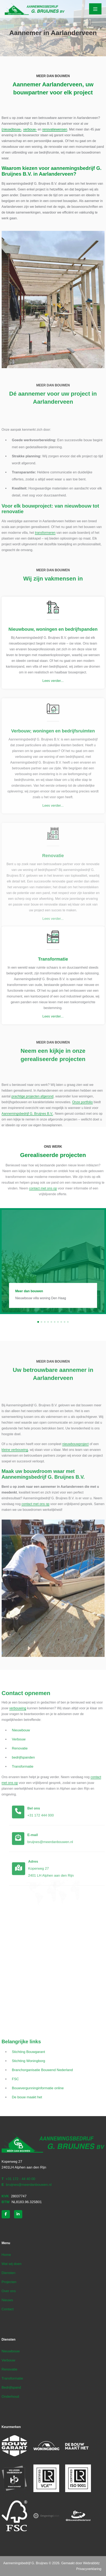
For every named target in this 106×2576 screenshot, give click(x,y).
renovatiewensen (54, 130)
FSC (15, 2115)
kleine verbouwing (15, 1469)
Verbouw (19, 1758)
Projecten (9, 2282)
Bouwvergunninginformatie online (38, 2124)
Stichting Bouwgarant (28, 2088)
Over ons (9, 2291)
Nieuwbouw (21, 1749)
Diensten (8, 2273)
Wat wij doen (12, 2264)
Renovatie (20, 1767)
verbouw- (30, 130)
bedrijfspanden (23, 1776)
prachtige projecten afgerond (33, 1104)
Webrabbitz (91, 2563)
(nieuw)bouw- (11, 130)
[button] (38, 1322)
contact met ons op (35, 1523)
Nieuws (7, 2300)
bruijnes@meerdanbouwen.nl (27, 2185)
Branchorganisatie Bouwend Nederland (42, 2106)
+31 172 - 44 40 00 (18, 2179)
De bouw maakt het (27, 2133)
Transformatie (22, 1785)
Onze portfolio (82, 1110)
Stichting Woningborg (28, 2097)
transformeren (45, 554)
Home (6, 2255)
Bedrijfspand (11, 2387)
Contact (8, 2309)
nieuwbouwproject (75, 1463)
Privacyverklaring (88, 2569)
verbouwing (17, 1727)
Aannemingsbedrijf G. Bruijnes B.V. (27, 1121)
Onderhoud (10, 2397)
